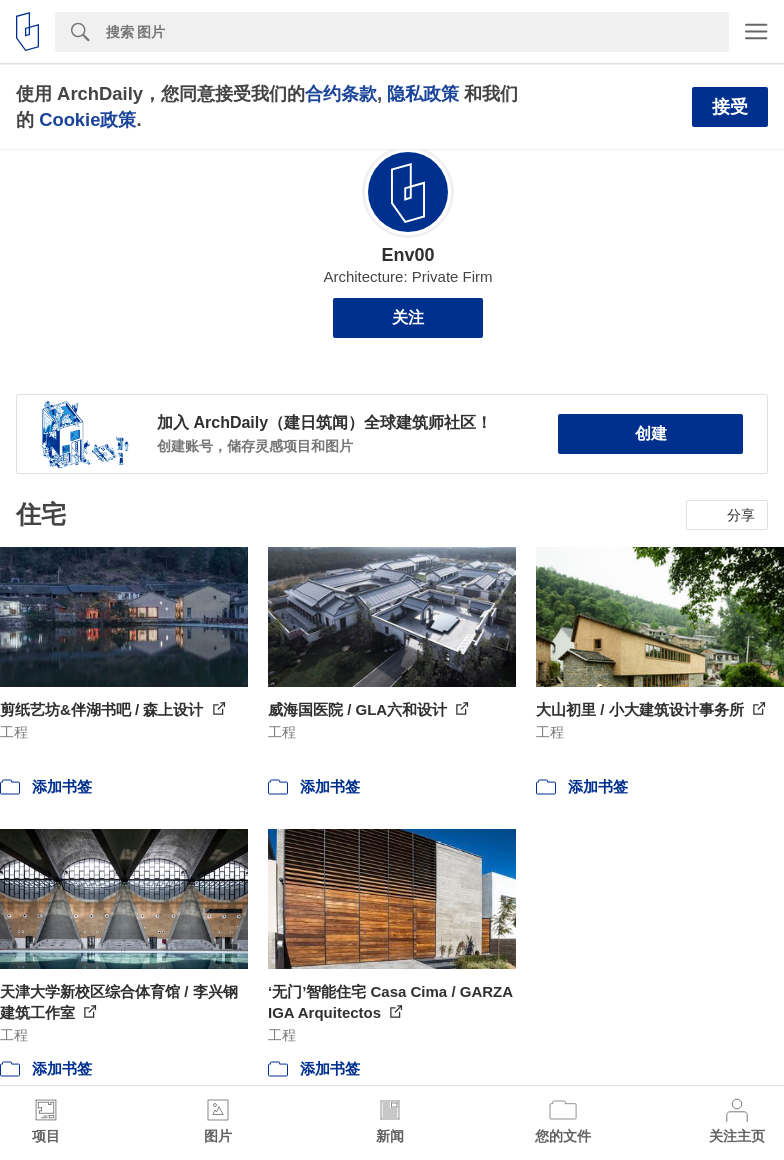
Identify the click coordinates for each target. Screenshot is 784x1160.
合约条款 (341, 93)
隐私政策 (423, 93)
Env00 (407, 255)
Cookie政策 (87, 119)
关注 (408, 317)
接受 (730, 107)
